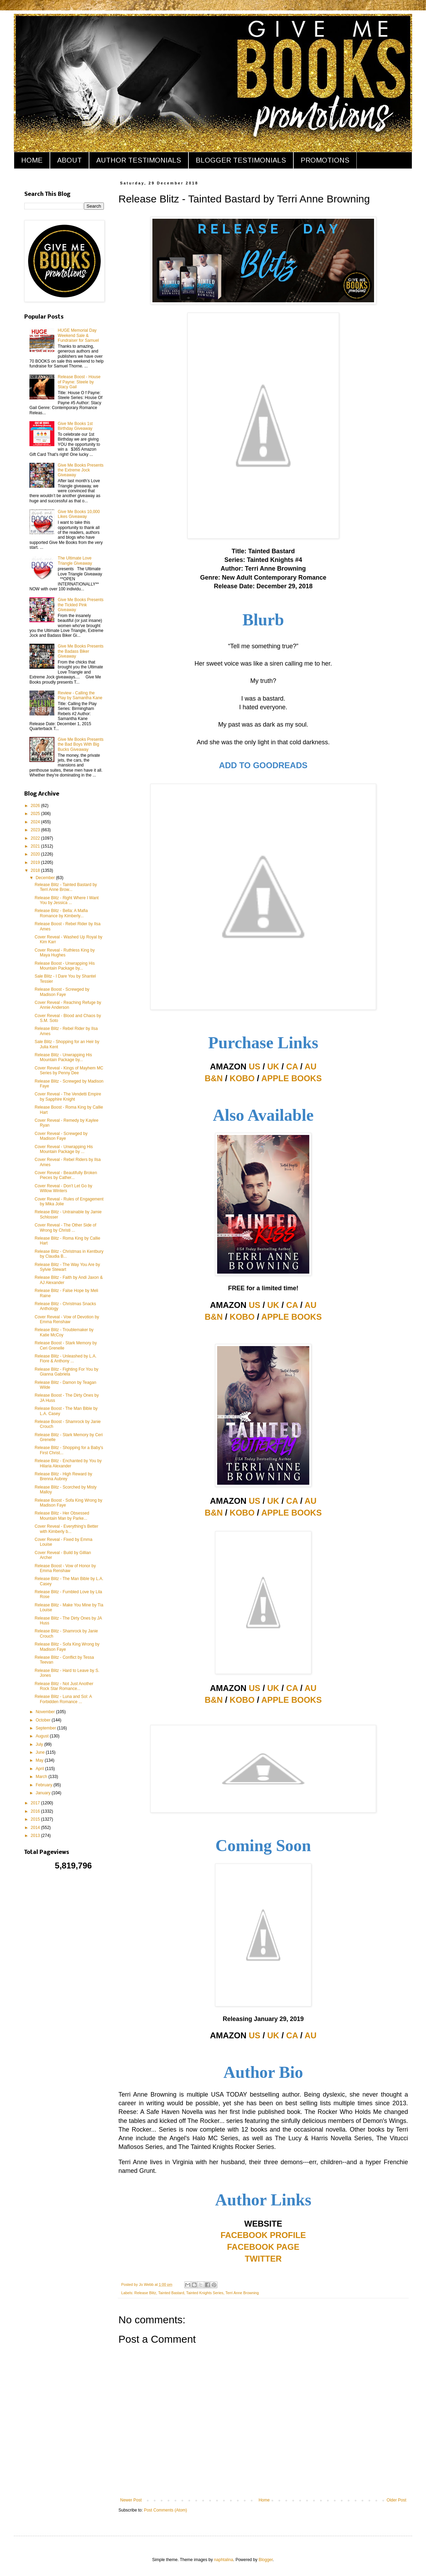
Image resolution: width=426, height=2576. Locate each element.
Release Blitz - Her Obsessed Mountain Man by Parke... (62, 1515)
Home (264, 2500)
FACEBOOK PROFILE (263, 2235)
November (46, 1711)
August (43, 1736)
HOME (32, 160)
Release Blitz (145, 2293)
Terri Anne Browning (242, 2293)
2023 (36, 829)
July (40, 1744)
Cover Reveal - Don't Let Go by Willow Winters (63, 1188)
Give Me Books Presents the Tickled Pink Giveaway (81, 604)
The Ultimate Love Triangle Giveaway (75, 560)
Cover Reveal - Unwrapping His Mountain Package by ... (64, 1149)
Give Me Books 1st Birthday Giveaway (75, 426)
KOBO (242, 1078)
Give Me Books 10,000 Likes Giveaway (79, 514)
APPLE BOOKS (291, 1078)
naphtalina (223, 2559)
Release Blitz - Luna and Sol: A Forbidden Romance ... (63, 1699)
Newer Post (131, 2500)
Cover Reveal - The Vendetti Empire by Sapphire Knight (68, 1096)
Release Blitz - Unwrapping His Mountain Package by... (63, 1057)
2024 (36, 821)
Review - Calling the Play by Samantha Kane (80, 695)
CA (292, 1066)
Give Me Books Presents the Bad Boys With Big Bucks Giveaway (81, 744)
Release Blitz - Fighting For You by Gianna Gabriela (66, 1372)
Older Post (396, 2500)
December (46, 877)
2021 (36, 846)
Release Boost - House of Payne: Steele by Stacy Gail (79, 381)
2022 (36, 838)
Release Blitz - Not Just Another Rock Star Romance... (64, 1686)
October (44, 1720)
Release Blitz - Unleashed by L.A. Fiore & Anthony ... (66, 1358)
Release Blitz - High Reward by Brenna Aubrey (63, 1476)
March (42, 1776)
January (44, 1792)
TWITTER (263, 2258)
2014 (36, 1827)
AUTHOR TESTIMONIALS (138, 160)
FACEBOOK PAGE (263, 2247)
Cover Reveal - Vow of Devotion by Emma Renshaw (67, 1319)
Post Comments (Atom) (165, 2510)
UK (273, 1066)
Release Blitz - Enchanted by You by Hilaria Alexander (68, 1463)
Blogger (266, 2559)
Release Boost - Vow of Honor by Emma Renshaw (65, 1568)
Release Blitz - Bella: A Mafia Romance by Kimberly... (61, 913)
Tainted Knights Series (204, 2293)
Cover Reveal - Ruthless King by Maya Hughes (65, 952)
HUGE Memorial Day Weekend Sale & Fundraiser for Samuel (78, 335)
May (40, 1760)
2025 (36, 813)
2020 (36, 854)
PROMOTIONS (325, 160)
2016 (36, 1811)
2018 (36, 870)
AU (310, 1066)
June (41, 1752)
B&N (214, 1078)
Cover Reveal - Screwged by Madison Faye (61, 1136)
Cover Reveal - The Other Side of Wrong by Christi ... (65, 1227)
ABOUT (69, 160)
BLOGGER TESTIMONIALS (241, 160)
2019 (36, 862)
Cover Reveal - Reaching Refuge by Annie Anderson (68, 1005)
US (254, 1066)
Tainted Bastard (171, 2293)
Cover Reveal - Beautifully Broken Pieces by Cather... (66, 1175)
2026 (36, 805)
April (40, 1768)
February (44, 1785)
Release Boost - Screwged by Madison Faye (62, 992)
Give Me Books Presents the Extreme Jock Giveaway (81, 470)
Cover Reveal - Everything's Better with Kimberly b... (66, 1529)
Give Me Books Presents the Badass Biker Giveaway (81, 651)
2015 (36, 1819)
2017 (36, 1803)
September (46, 1728)
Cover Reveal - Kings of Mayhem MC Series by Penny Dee (69, 1070)
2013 (36, 1835)
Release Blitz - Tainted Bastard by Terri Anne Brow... (66, 887)
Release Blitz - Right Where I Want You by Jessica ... (67, 900)
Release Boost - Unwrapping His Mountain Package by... (65, 966)
